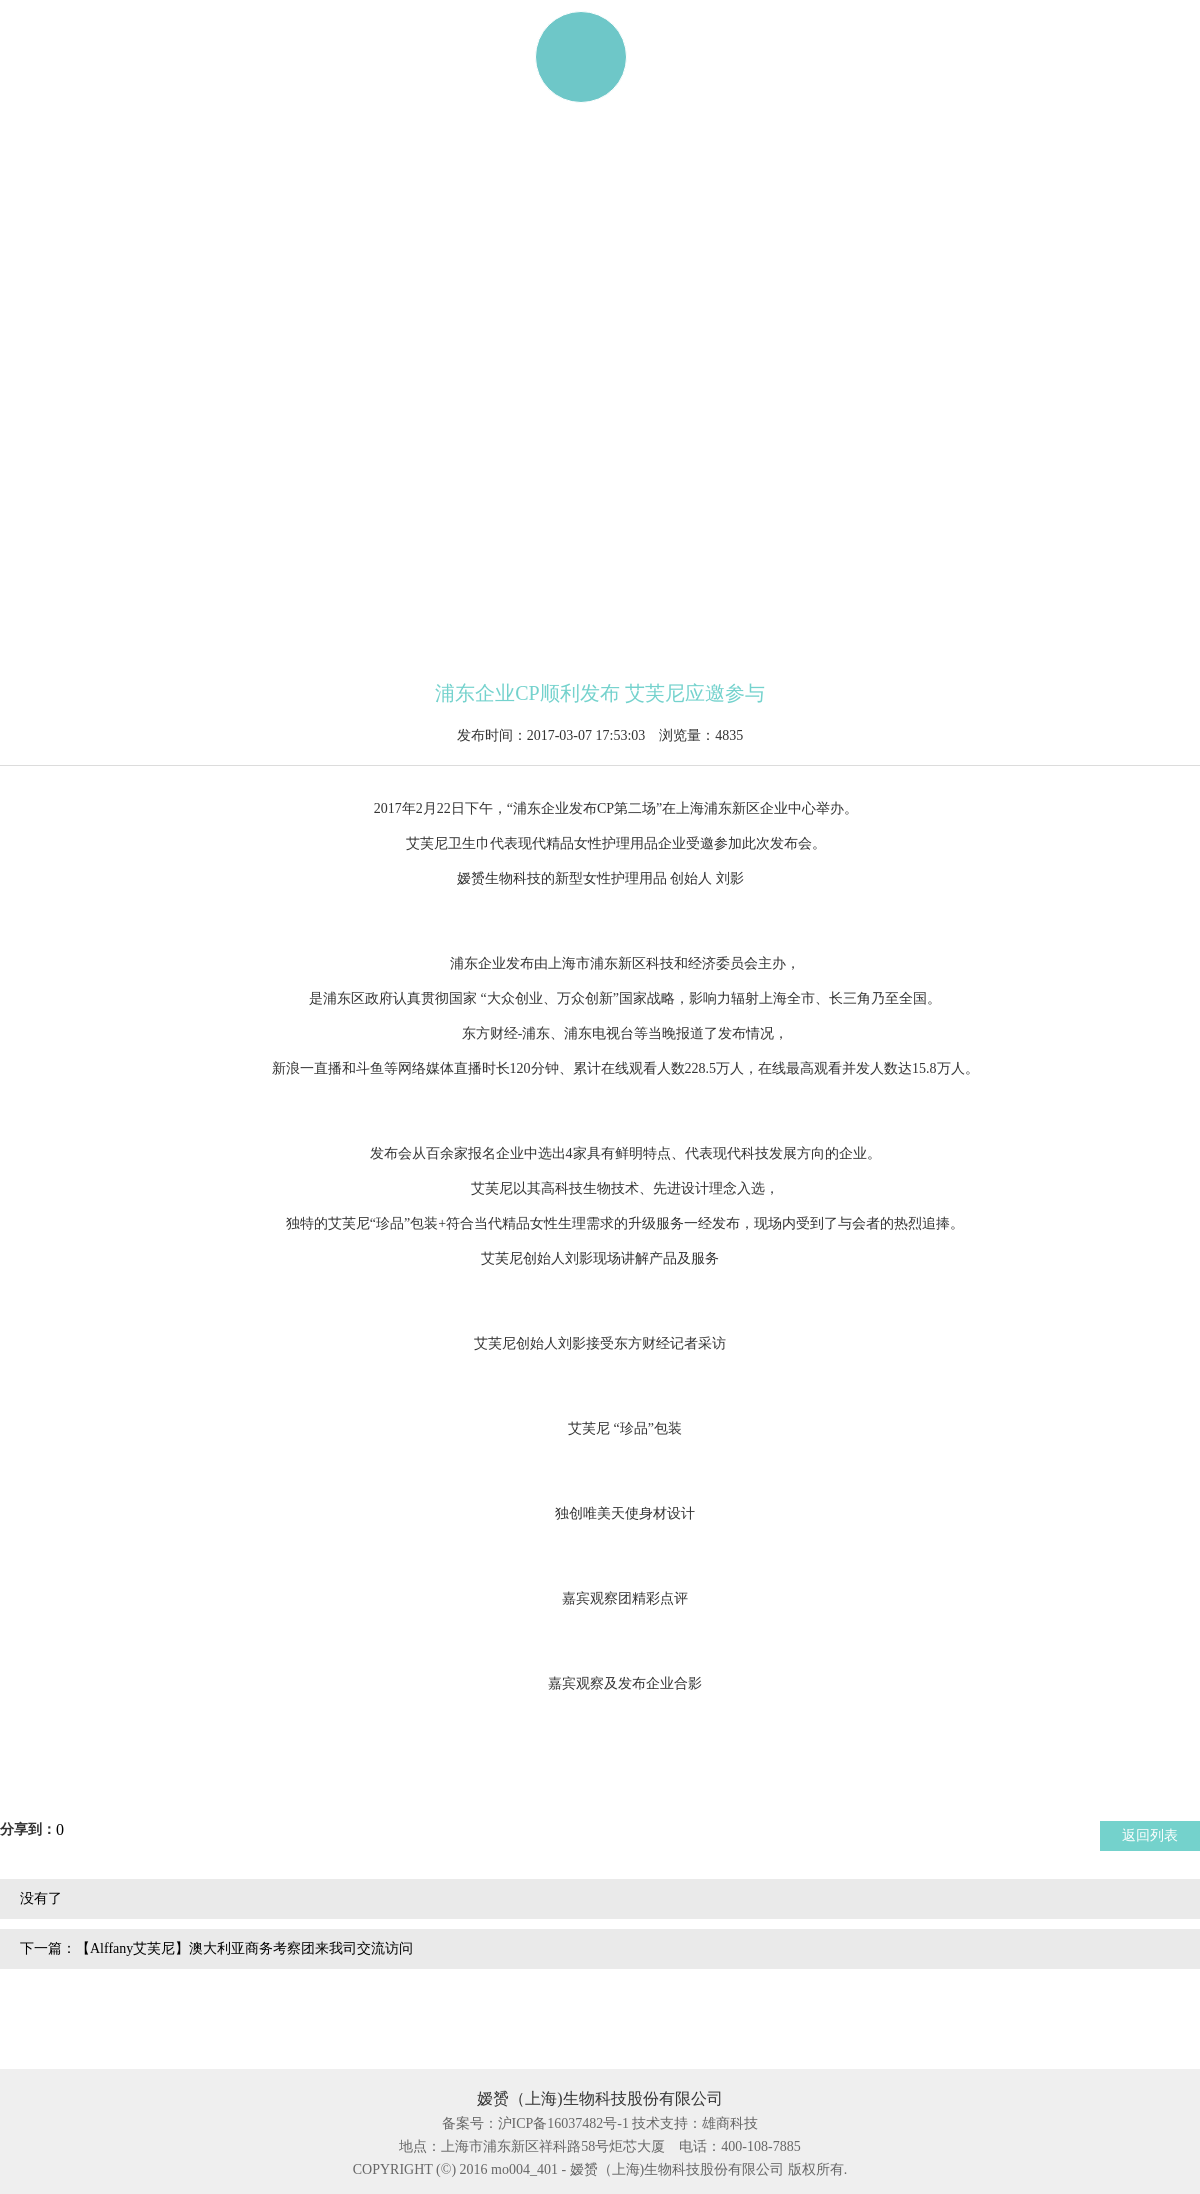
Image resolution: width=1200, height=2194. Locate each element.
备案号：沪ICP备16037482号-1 (535, 2123)
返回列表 (1150, 1835)
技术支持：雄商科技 (695, 2123)
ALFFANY (361, 56)
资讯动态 (797, 56)
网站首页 (77, 56)
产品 (217, 56)
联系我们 (951, 56)
